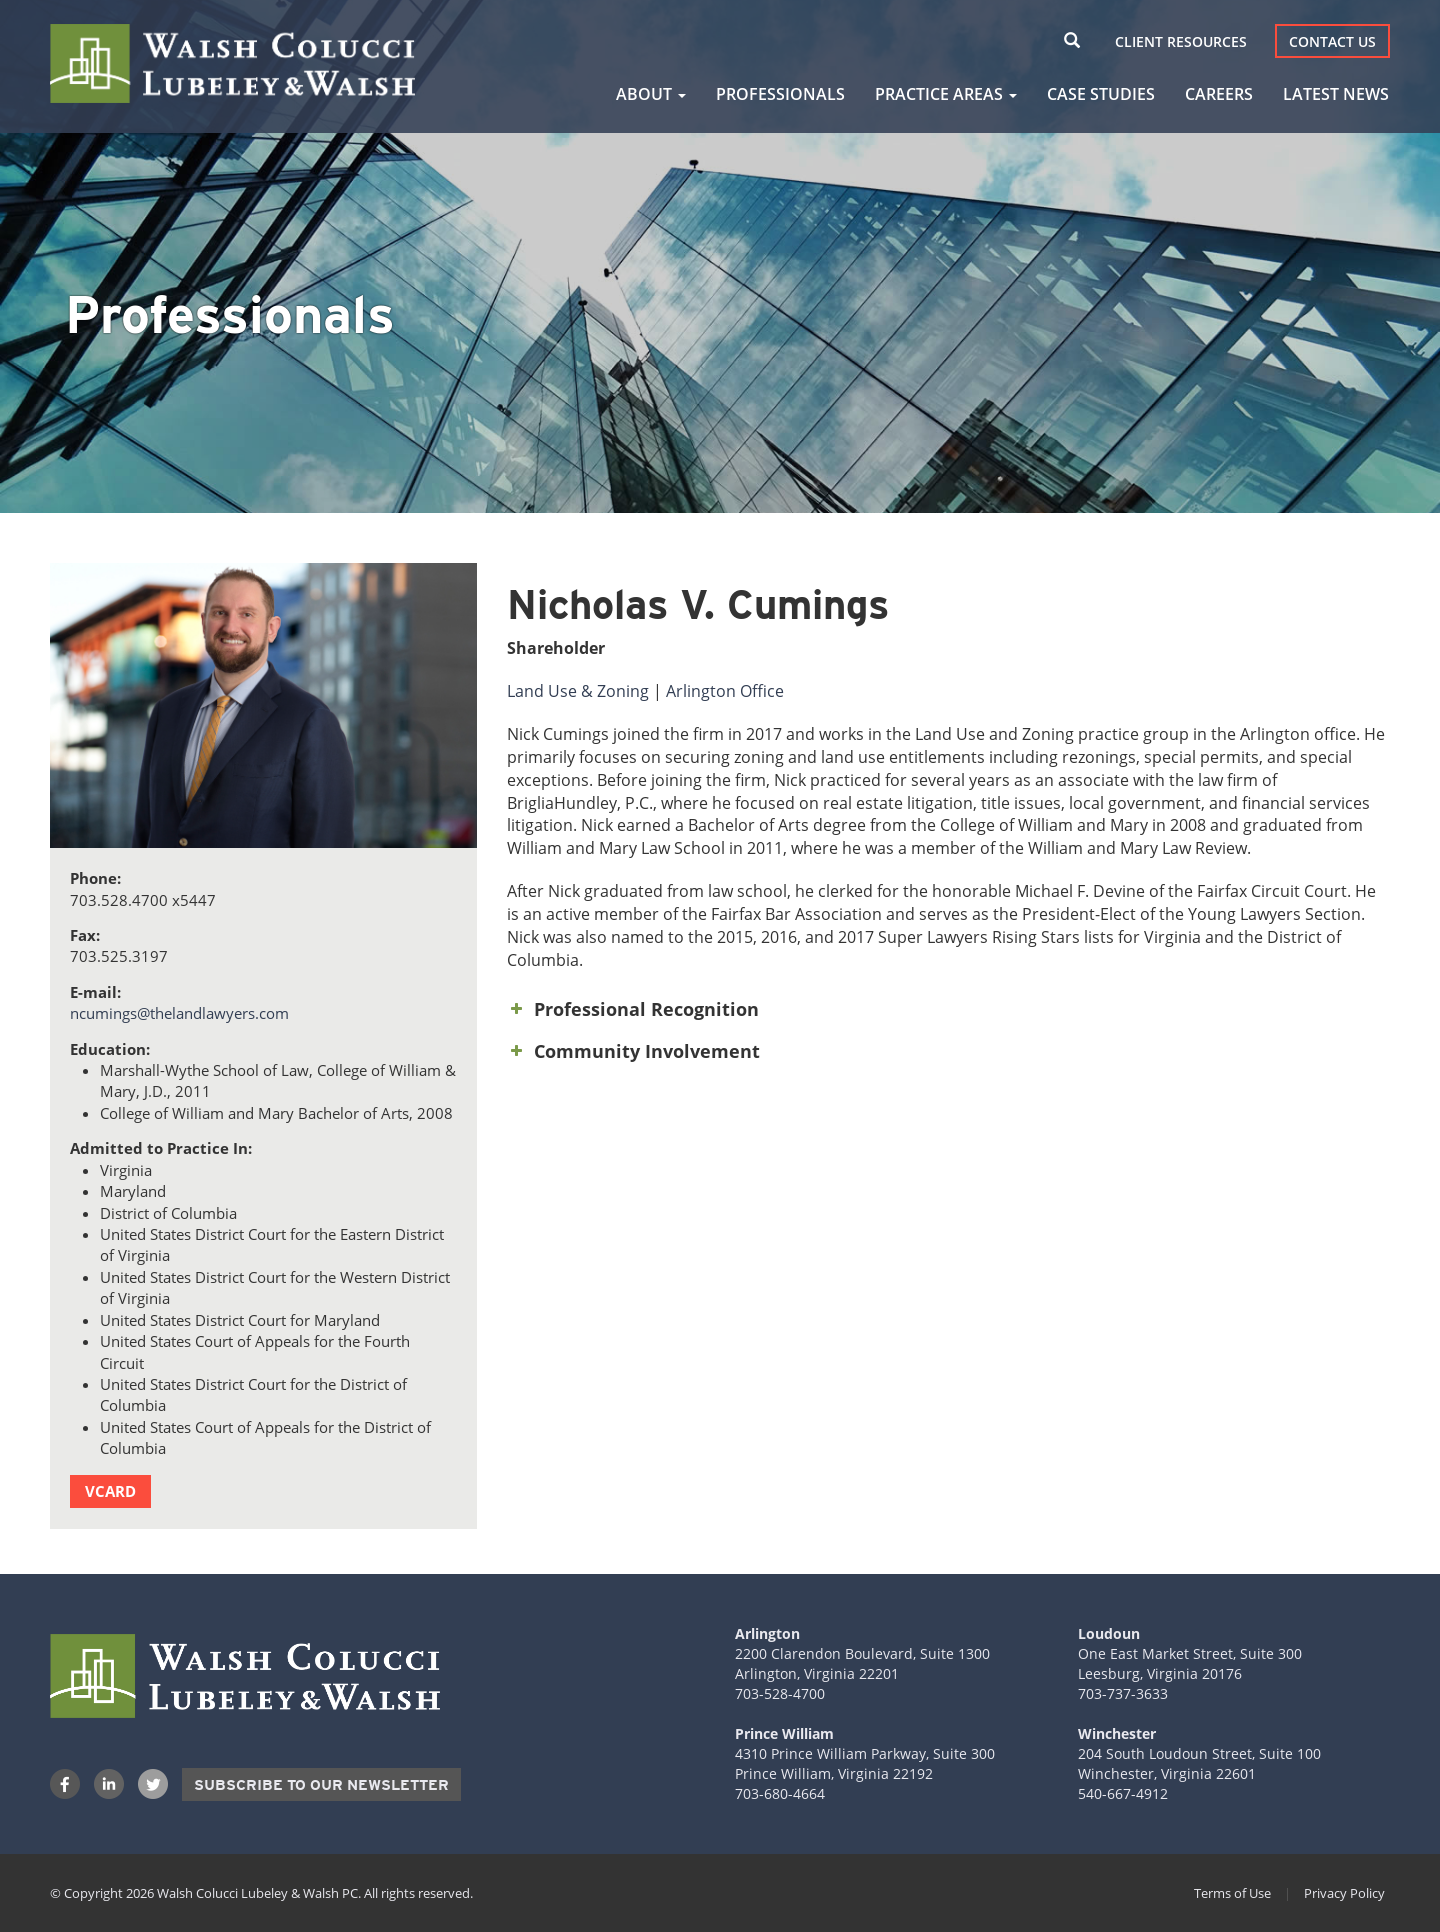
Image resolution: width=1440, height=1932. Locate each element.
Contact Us (1332, 41)
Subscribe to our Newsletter (321, 1785)
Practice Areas (946, 94)
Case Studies (1101, 94)
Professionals (780, 94)
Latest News (1336, 94)
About (651, 94)
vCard (110, 1491)
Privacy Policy (1344, 1893)
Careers (1219, 94)
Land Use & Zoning (578, 691)
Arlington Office (725, 691)
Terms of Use (1232, 1893)
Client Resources (1181, 41)
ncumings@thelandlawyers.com (179, 1013)
